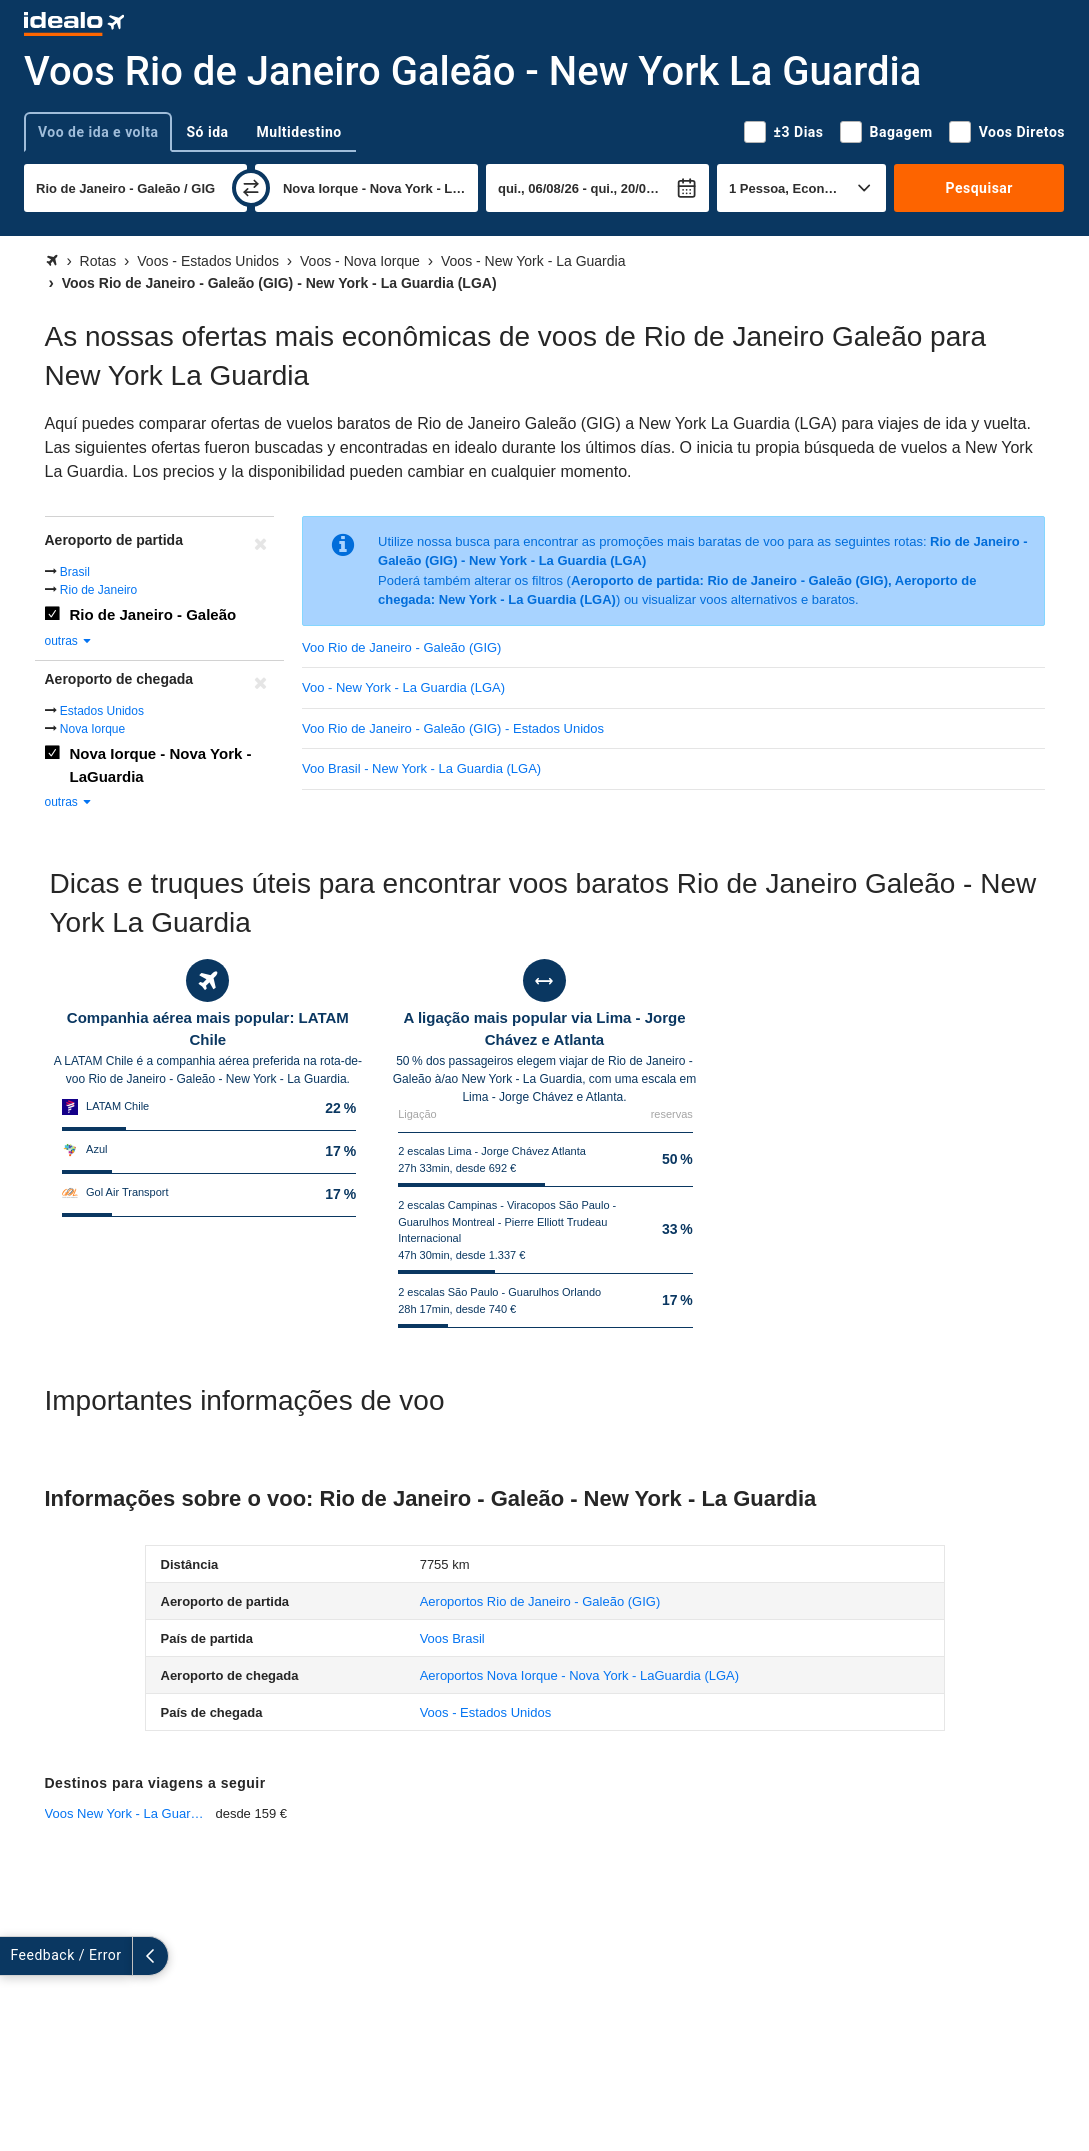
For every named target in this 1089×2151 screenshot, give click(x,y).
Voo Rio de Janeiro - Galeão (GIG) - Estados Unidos (453, 728)
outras (69, 641)
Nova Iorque (92, 729)
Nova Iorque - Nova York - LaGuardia (161, 765)
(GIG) (540, 1601)
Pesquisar (979, 188)
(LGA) (579, 1675)
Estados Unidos (102, 711)
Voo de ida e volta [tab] (98, 132)
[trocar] (251, 188)
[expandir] (18, 1956)
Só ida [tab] (207, 132)
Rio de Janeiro (98, 590)
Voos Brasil (452, 1638)
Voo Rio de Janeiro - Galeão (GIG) (401, 647)
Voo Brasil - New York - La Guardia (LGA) (421, 768)
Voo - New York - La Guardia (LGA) (403, 687)
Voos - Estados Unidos (486, 1712)
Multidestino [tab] (299, 132)
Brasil (75, 572)
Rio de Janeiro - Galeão (153, 614)
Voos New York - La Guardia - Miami (130, 1813)
